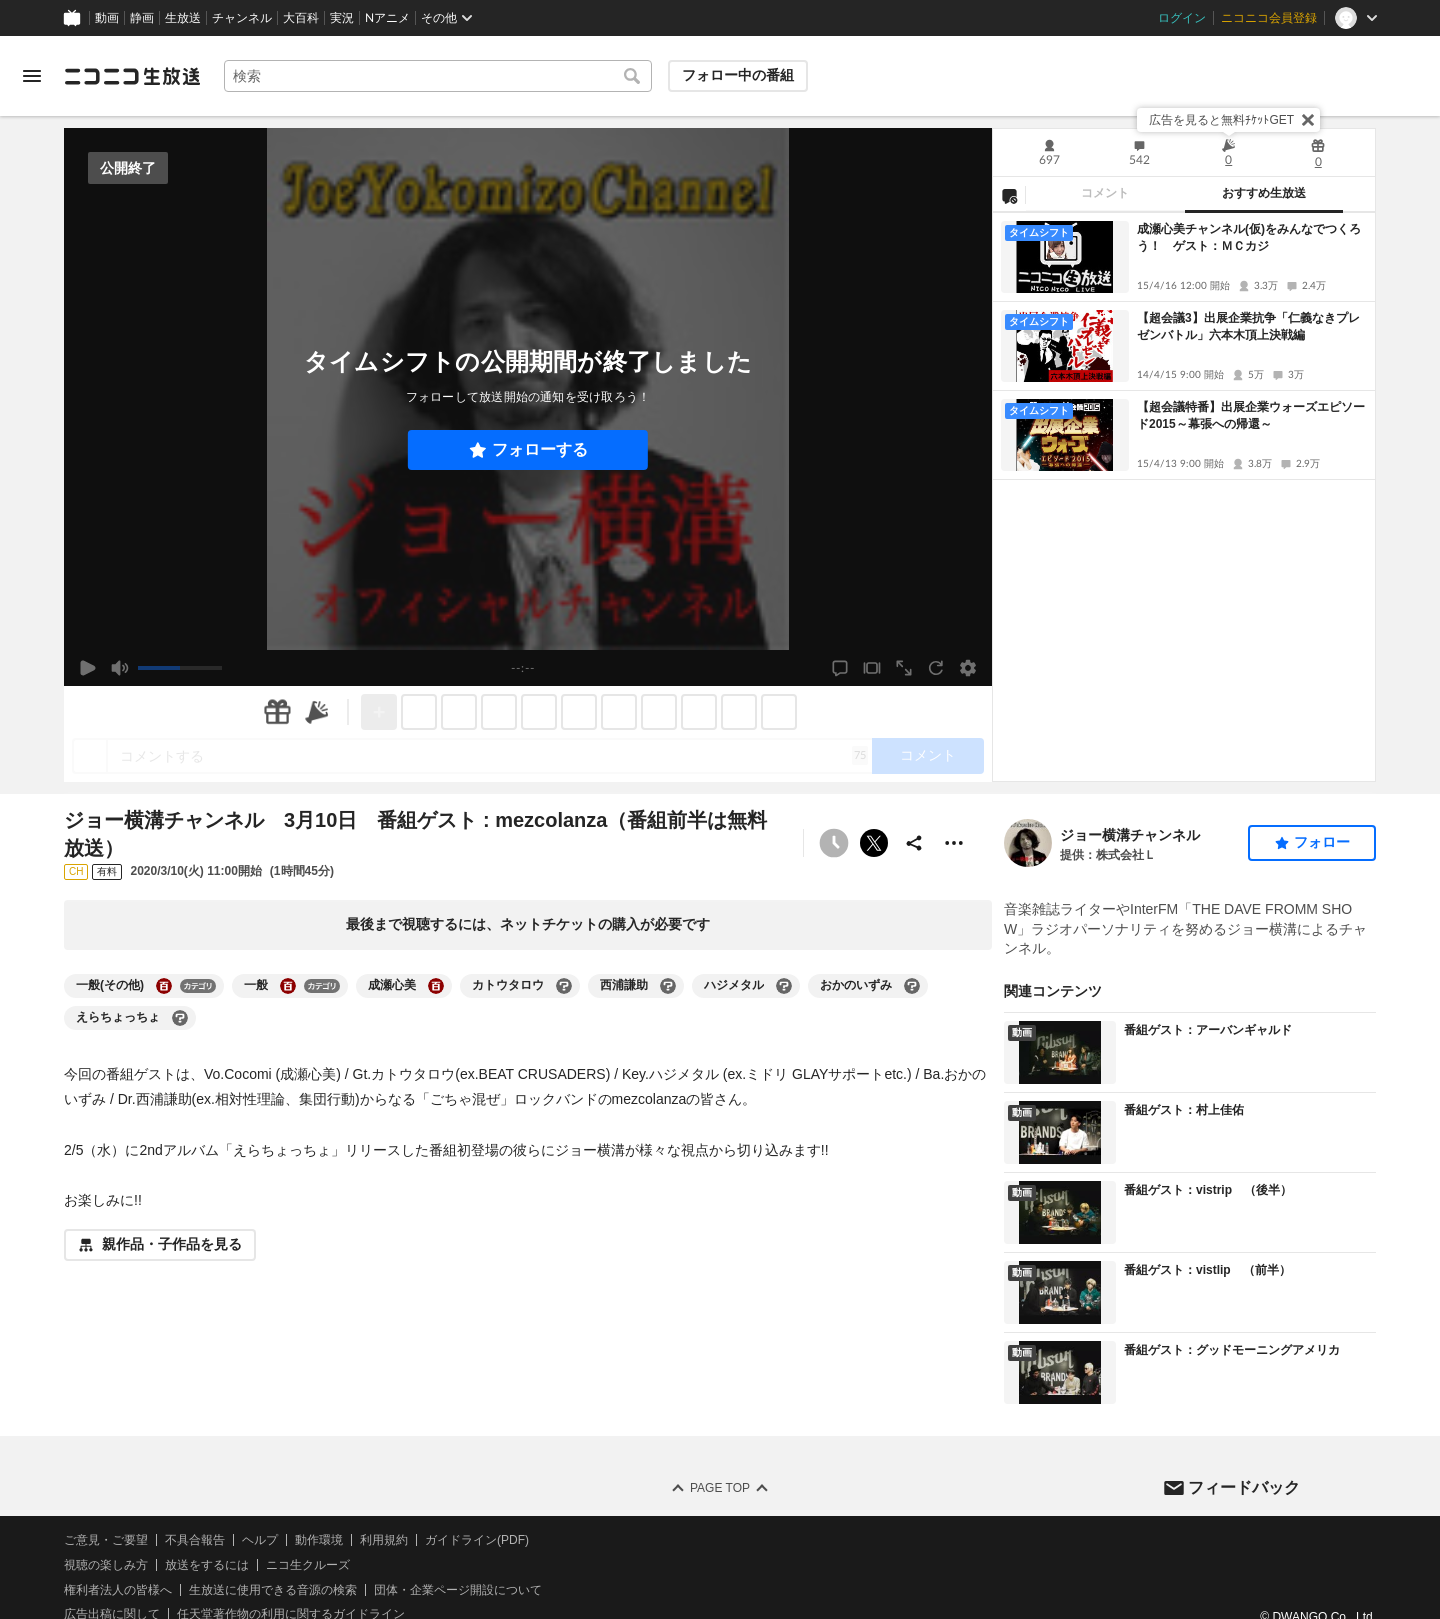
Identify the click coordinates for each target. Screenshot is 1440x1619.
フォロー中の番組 (738, 75)
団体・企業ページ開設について (458, 1590)
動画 (107, 18)
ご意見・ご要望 (106, 1540)
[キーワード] (438, 76)
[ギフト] (277, 712)
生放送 (183, 18)
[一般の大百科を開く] (288, 986)
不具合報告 (195, 1540)
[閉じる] (1308, 120)
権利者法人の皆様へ (118, 1590)
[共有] (914, 843)
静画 (142, 18)
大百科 (301, 18)
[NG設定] (1009, 195)
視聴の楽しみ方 (106, 1565)
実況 (342, 18)
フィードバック (1244, 1487)
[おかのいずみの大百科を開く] (912, 986)
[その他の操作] (954, 843)
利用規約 (384, 1540)
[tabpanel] (1184, 497)
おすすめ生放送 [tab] (1264, 193)
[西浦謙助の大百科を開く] (668, 986)
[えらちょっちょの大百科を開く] (180, 1018)
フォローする (540, 449)
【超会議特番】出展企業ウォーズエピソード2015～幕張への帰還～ (1251, 415)
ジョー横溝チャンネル (1130, 835)
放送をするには (207, 1565)
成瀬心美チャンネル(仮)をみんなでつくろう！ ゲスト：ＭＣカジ (1249, 237)
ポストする (874, 843)
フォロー (1322, 842)
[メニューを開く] (32, 76)
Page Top (720, 1488)
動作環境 (319, 1540)
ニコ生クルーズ (308, 1565)
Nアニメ (387, 18)
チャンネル (242, 18)
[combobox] (438, 76)
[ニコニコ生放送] (132, 76)
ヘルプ (260, 1540)
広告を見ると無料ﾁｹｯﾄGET (1221, 120)
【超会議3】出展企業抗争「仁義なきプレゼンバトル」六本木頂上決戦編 (1248, 326)
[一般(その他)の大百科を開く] (164, 986)
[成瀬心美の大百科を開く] (436, 986)
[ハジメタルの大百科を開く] (784, 986)
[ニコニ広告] (317, 712)
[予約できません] (834, 843)
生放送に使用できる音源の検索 (273, 1590)
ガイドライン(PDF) (477, 1540)
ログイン (1182, 18)
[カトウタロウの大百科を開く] (564, 986)
